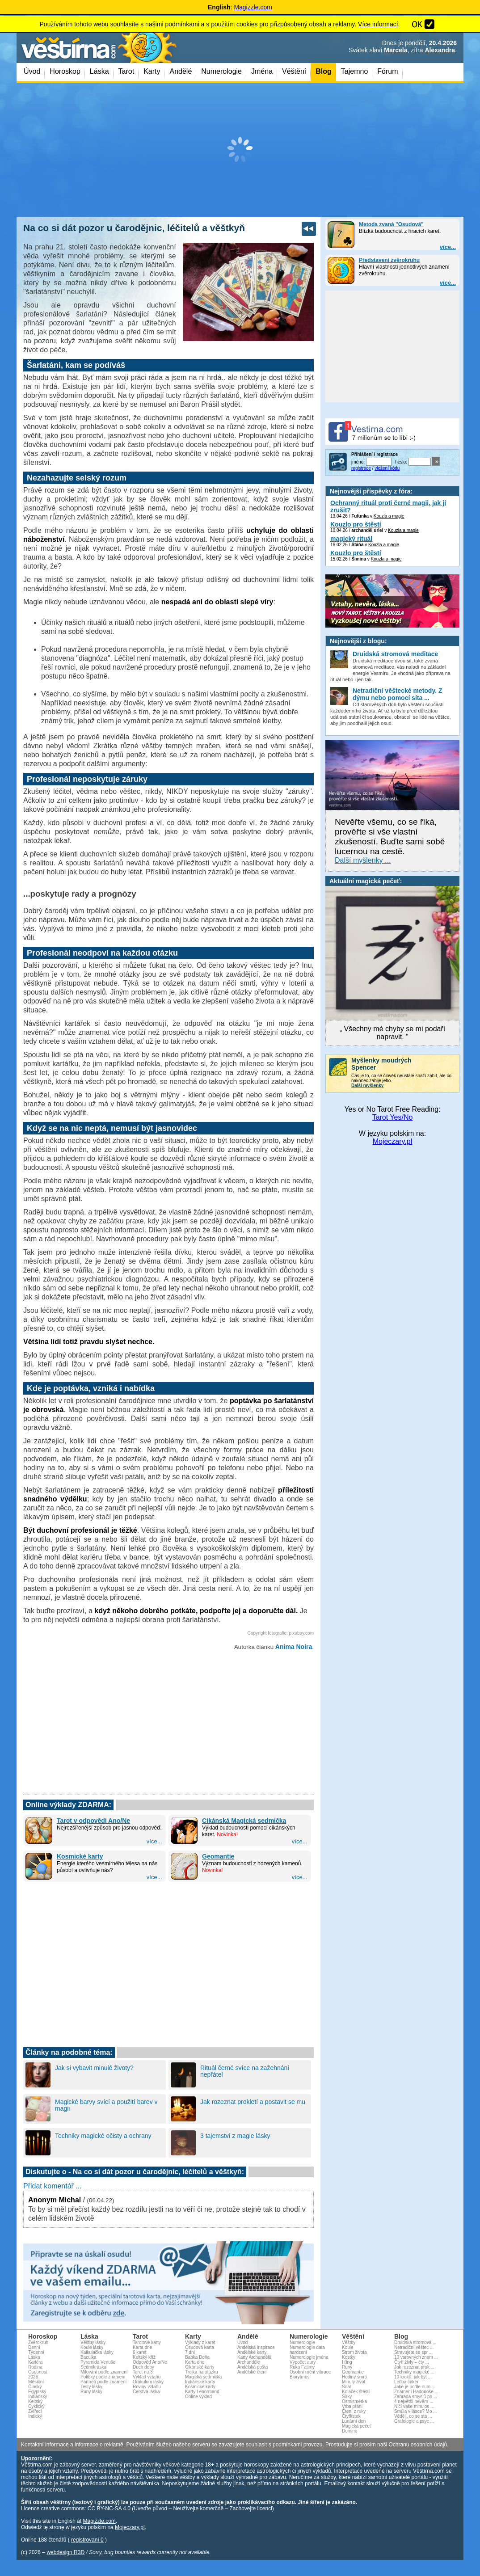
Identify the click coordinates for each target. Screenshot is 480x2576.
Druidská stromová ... (415, 2342)
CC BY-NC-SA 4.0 (109, 2508)
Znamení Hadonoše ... (416, 2391)
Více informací (378, 24)
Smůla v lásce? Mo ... (415, 2411)
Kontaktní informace (45, 2444)
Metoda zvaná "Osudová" (391, 224)
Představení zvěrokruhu (389, 260)
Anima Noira (293, 1646)
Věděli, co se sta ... (413, 2416)
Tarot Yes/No (392, 1117)
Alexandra (440, 50)
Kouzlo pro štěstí (355, 524)
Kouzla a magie (389, 516)
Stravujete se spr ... (413, 2352)
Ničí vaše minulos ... (414, 2406)
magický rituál (351, 538)
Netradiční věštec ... (414, 2347)
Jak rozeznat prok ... (414, 2367)
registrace (361, 468)
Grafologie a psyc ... (414, 2421)
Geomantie (218, 1856)
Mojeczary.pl (393, 1141)
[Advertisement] (240, 149)
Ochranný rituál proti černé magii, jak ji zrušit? (388, 506)
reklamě (113, 2444)
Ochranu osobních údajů (417, 2444)
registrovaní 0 (87, 2540)
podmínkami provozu (297, 2444)
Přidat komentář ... (52, 2186)
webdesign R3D (65, 2552)
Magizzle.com (253, 7)
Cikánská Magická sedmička (244, 1820)
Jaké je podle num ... (414, 2386)
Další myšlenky (367, 1085)
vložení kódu (387, 468)
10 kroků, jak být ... (413, 2376)
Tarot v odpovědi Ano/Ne (93, 1820)
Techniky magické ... (414, 2371)
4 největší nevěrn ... (413, 2401)
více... (448, 247)
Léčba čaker (406, 2381)
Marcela (395, 50)
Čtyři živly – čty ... (411, 2362)
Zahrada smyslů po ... (415, 2396)
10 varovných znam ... (416, 2357)
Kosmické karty (80, 1856)
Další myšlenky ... (363, 860)
